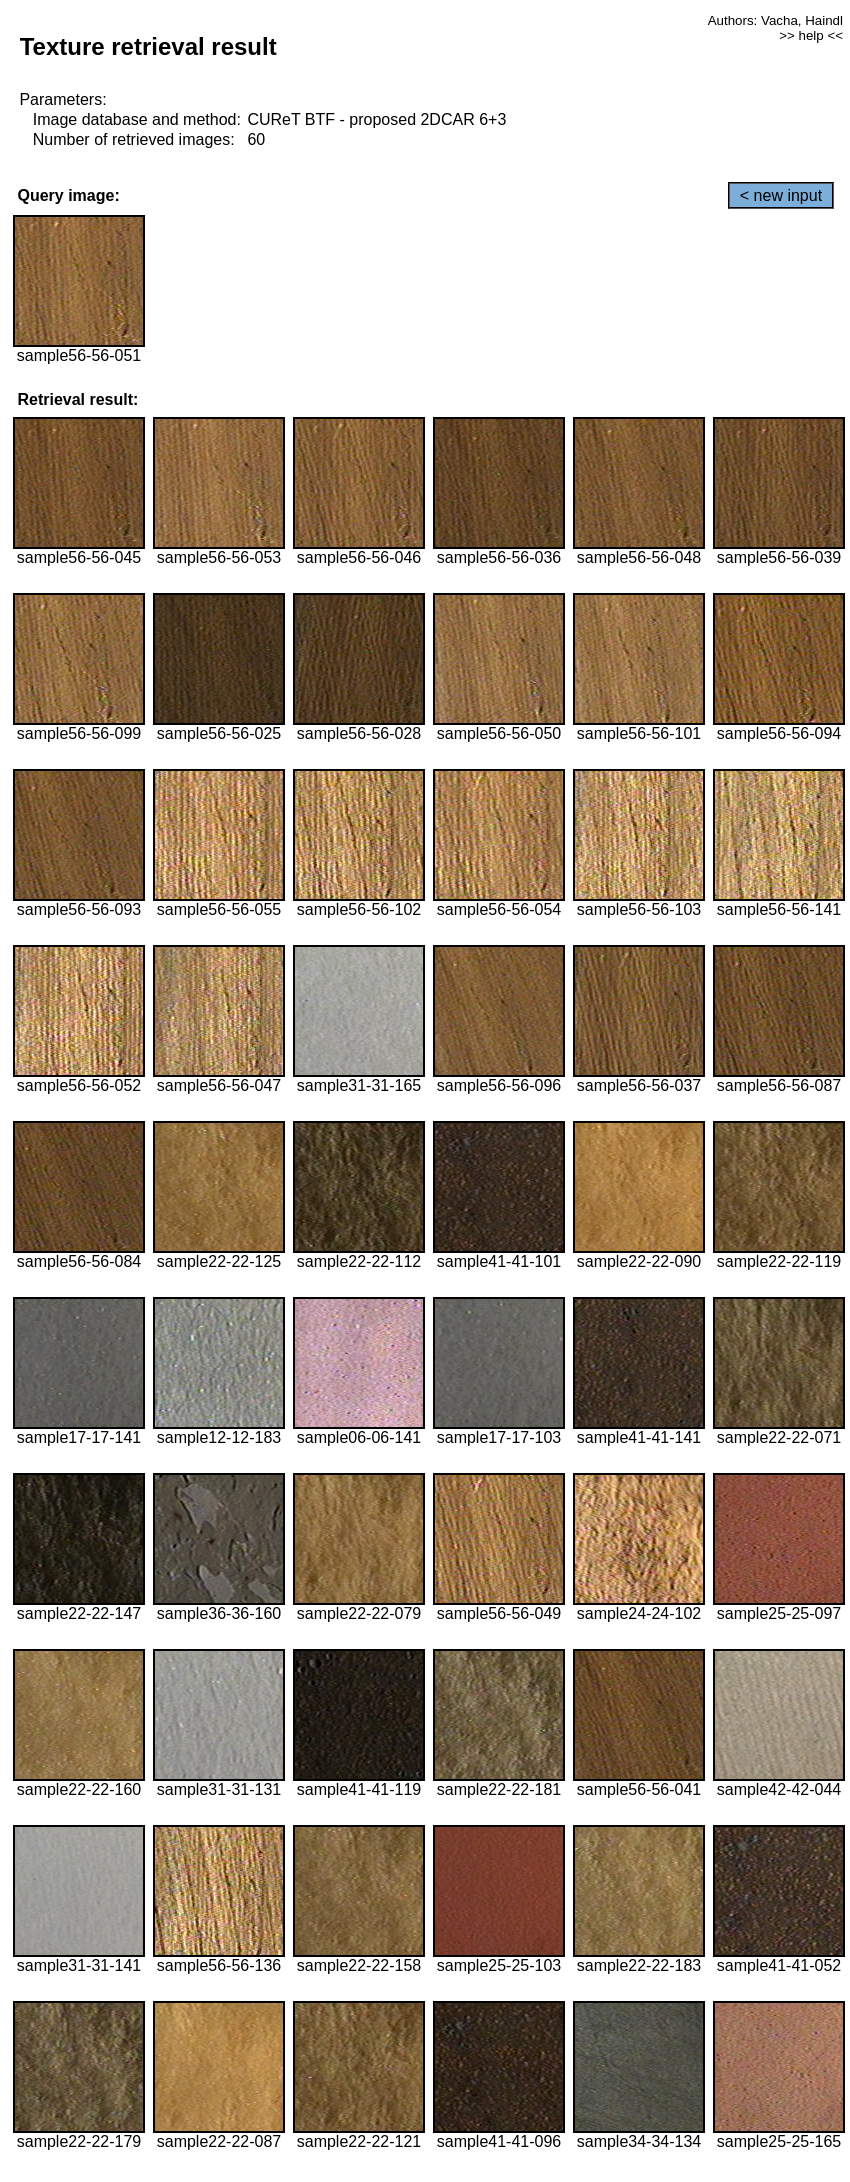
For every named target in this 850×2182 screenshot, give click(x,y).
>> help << (811, 35)
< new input (781, 195)
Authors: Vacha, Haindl (775, 20)
